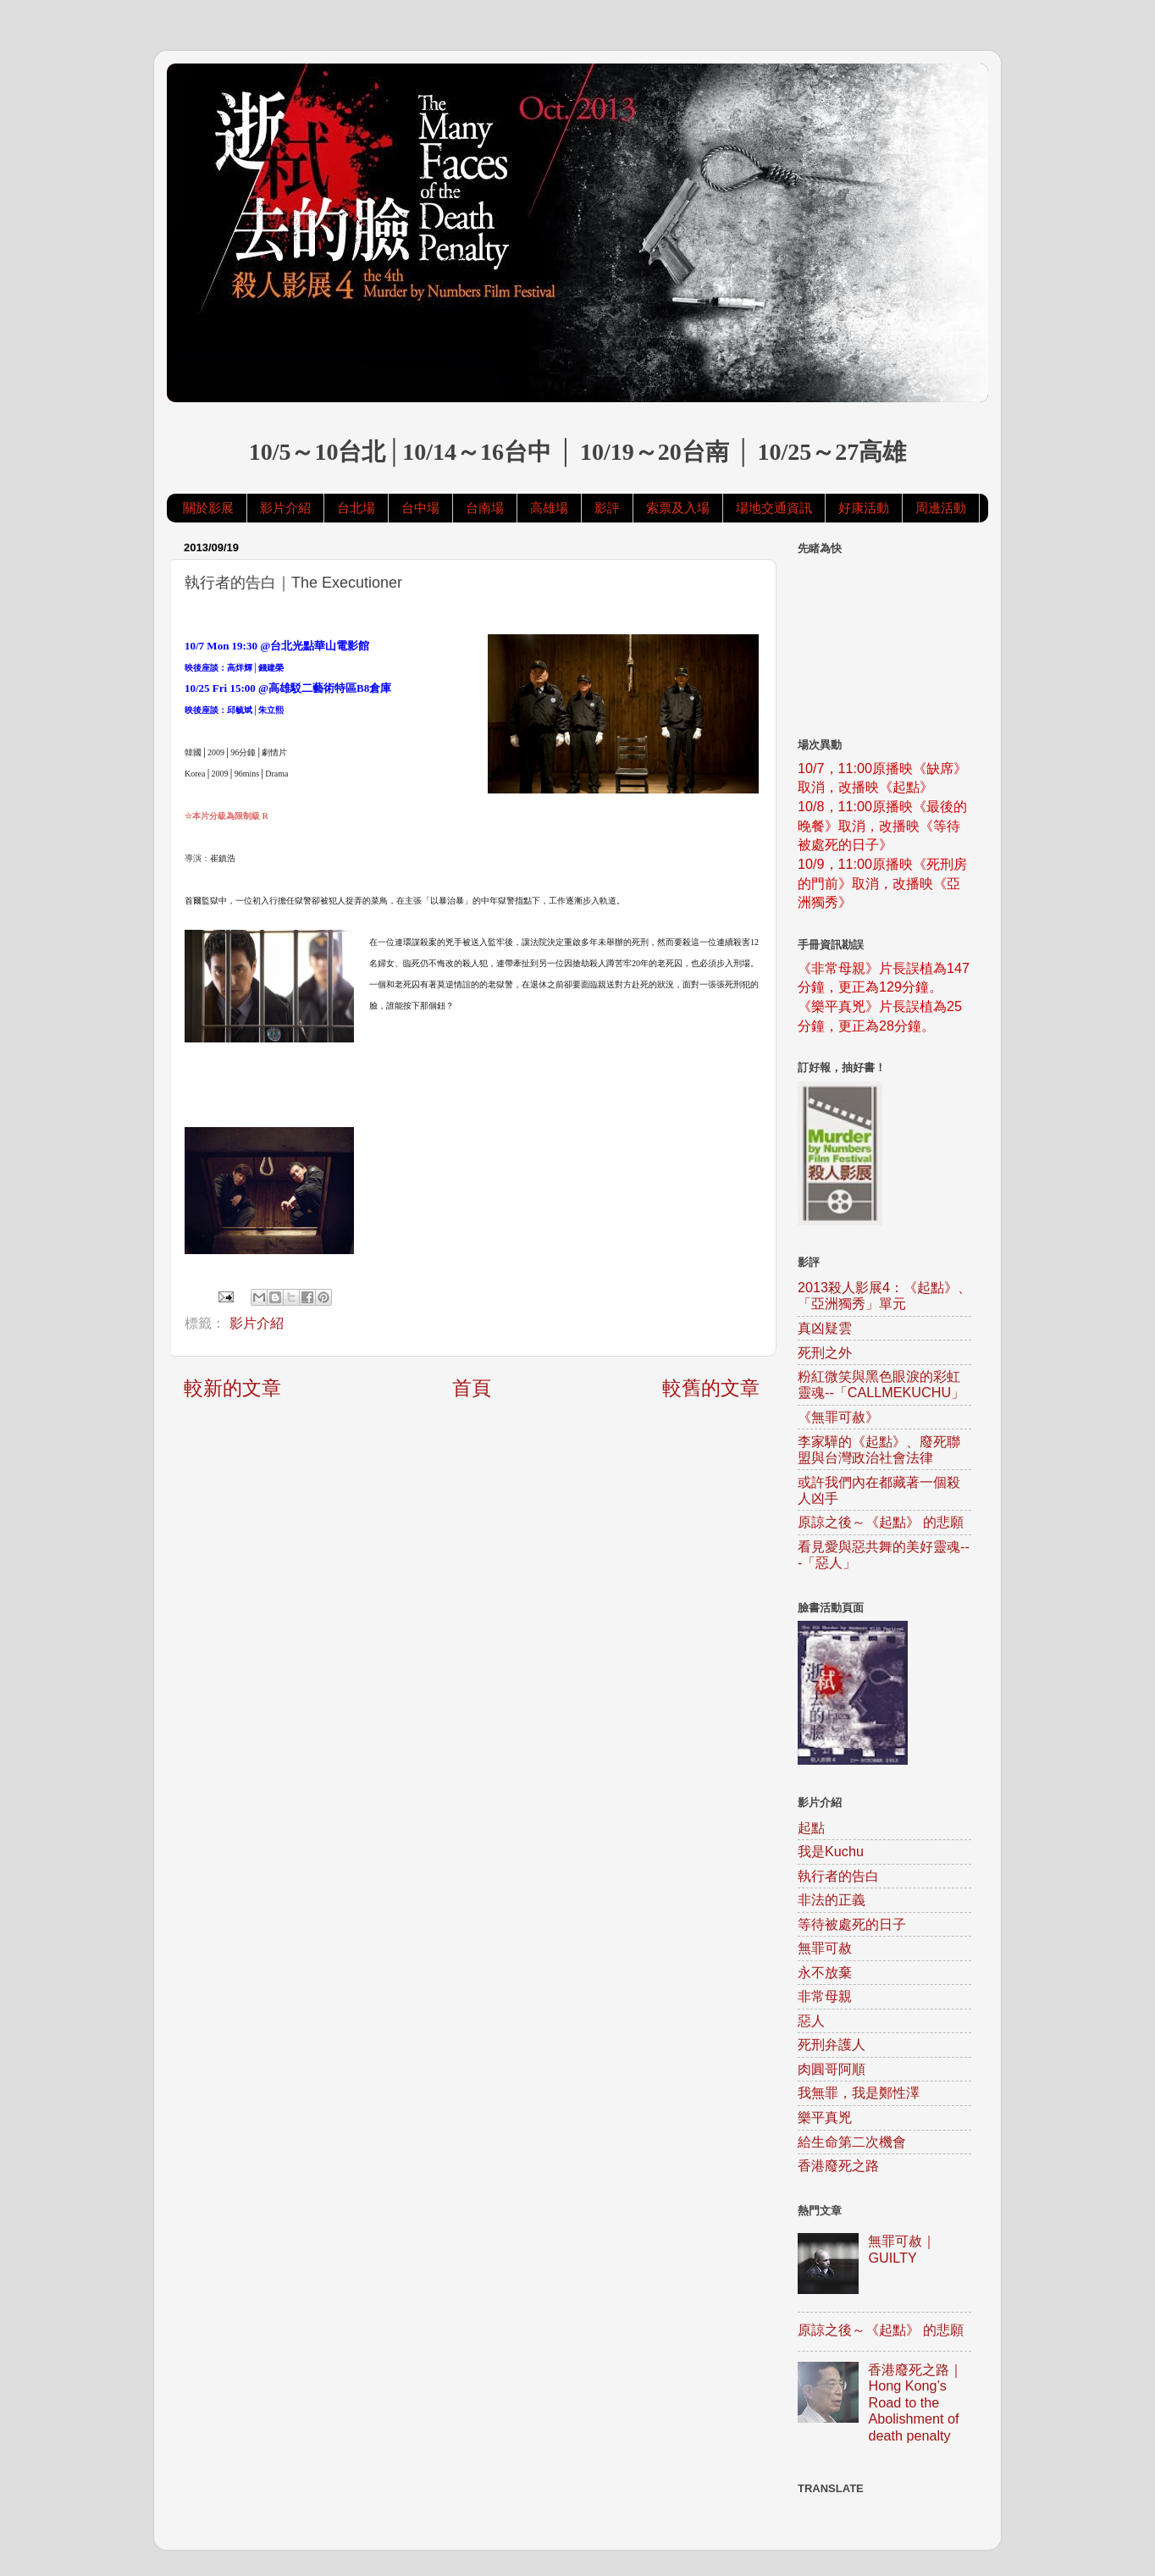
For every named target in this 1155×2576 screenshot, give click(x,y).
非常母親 (825, 1996)
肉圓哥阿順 (831, 2068)
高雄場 (549, 507)
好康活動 (863, 507)
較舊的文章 (711, 1388)
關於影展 (208, 507)
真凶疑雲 (825, 1327)
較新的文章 (232, 1388)
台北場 (356, 507)
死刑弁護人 (831, 2044)
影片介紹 (285, 507)
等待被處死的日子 (852, 1924)
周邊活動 (940, 507)
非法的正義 (831, 1899)
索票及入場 (678, 507)
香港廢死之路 (838, 2165)
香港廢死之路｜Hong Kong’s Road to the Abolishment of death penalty (915, 2402)
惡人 (811, 2020)
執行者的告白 (838, 1875)
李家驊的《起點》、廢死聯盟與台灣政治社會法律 (879, 1449)
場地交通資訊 (774, 507)
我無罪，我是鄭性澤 (859, 2092)
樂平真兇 (825, 2117)
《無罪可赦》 (838, 1416)
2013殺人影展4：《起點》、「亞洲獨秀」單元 (884, 1295)
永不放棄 (825, 1972)
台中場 (420, 507)
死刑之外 (825, 1352)
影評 (607, 507)
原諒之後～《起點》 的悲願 (881, 1521)
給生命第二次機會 (852, 2141)
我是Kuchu (831, 1851)
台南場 (485, 507)
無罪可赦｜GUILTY (902, 2248)
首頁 (471, 1388)
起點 (811, 1827)
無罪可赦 (825, 1947)
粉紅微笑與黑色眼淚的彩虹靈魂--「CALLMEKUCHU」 (881, 1384)
